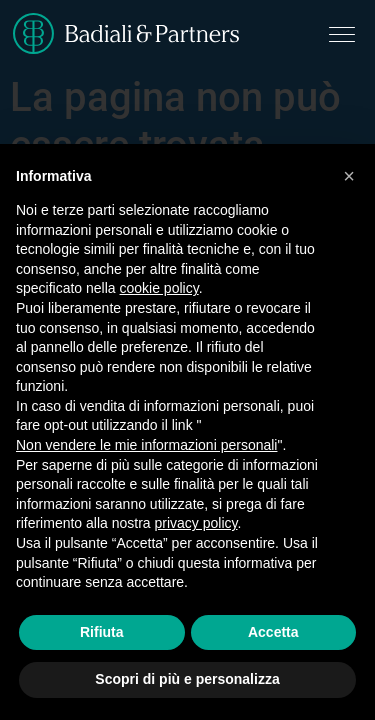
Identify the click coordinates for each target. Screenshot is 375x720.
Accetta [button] (273, 632)
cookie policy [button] (159, 288)
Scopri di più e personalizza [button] (187, 679)
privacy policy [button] (196, 523)
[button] (349, 176)
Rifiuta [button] (102, 632)
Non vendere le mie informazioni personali (146, 445)
